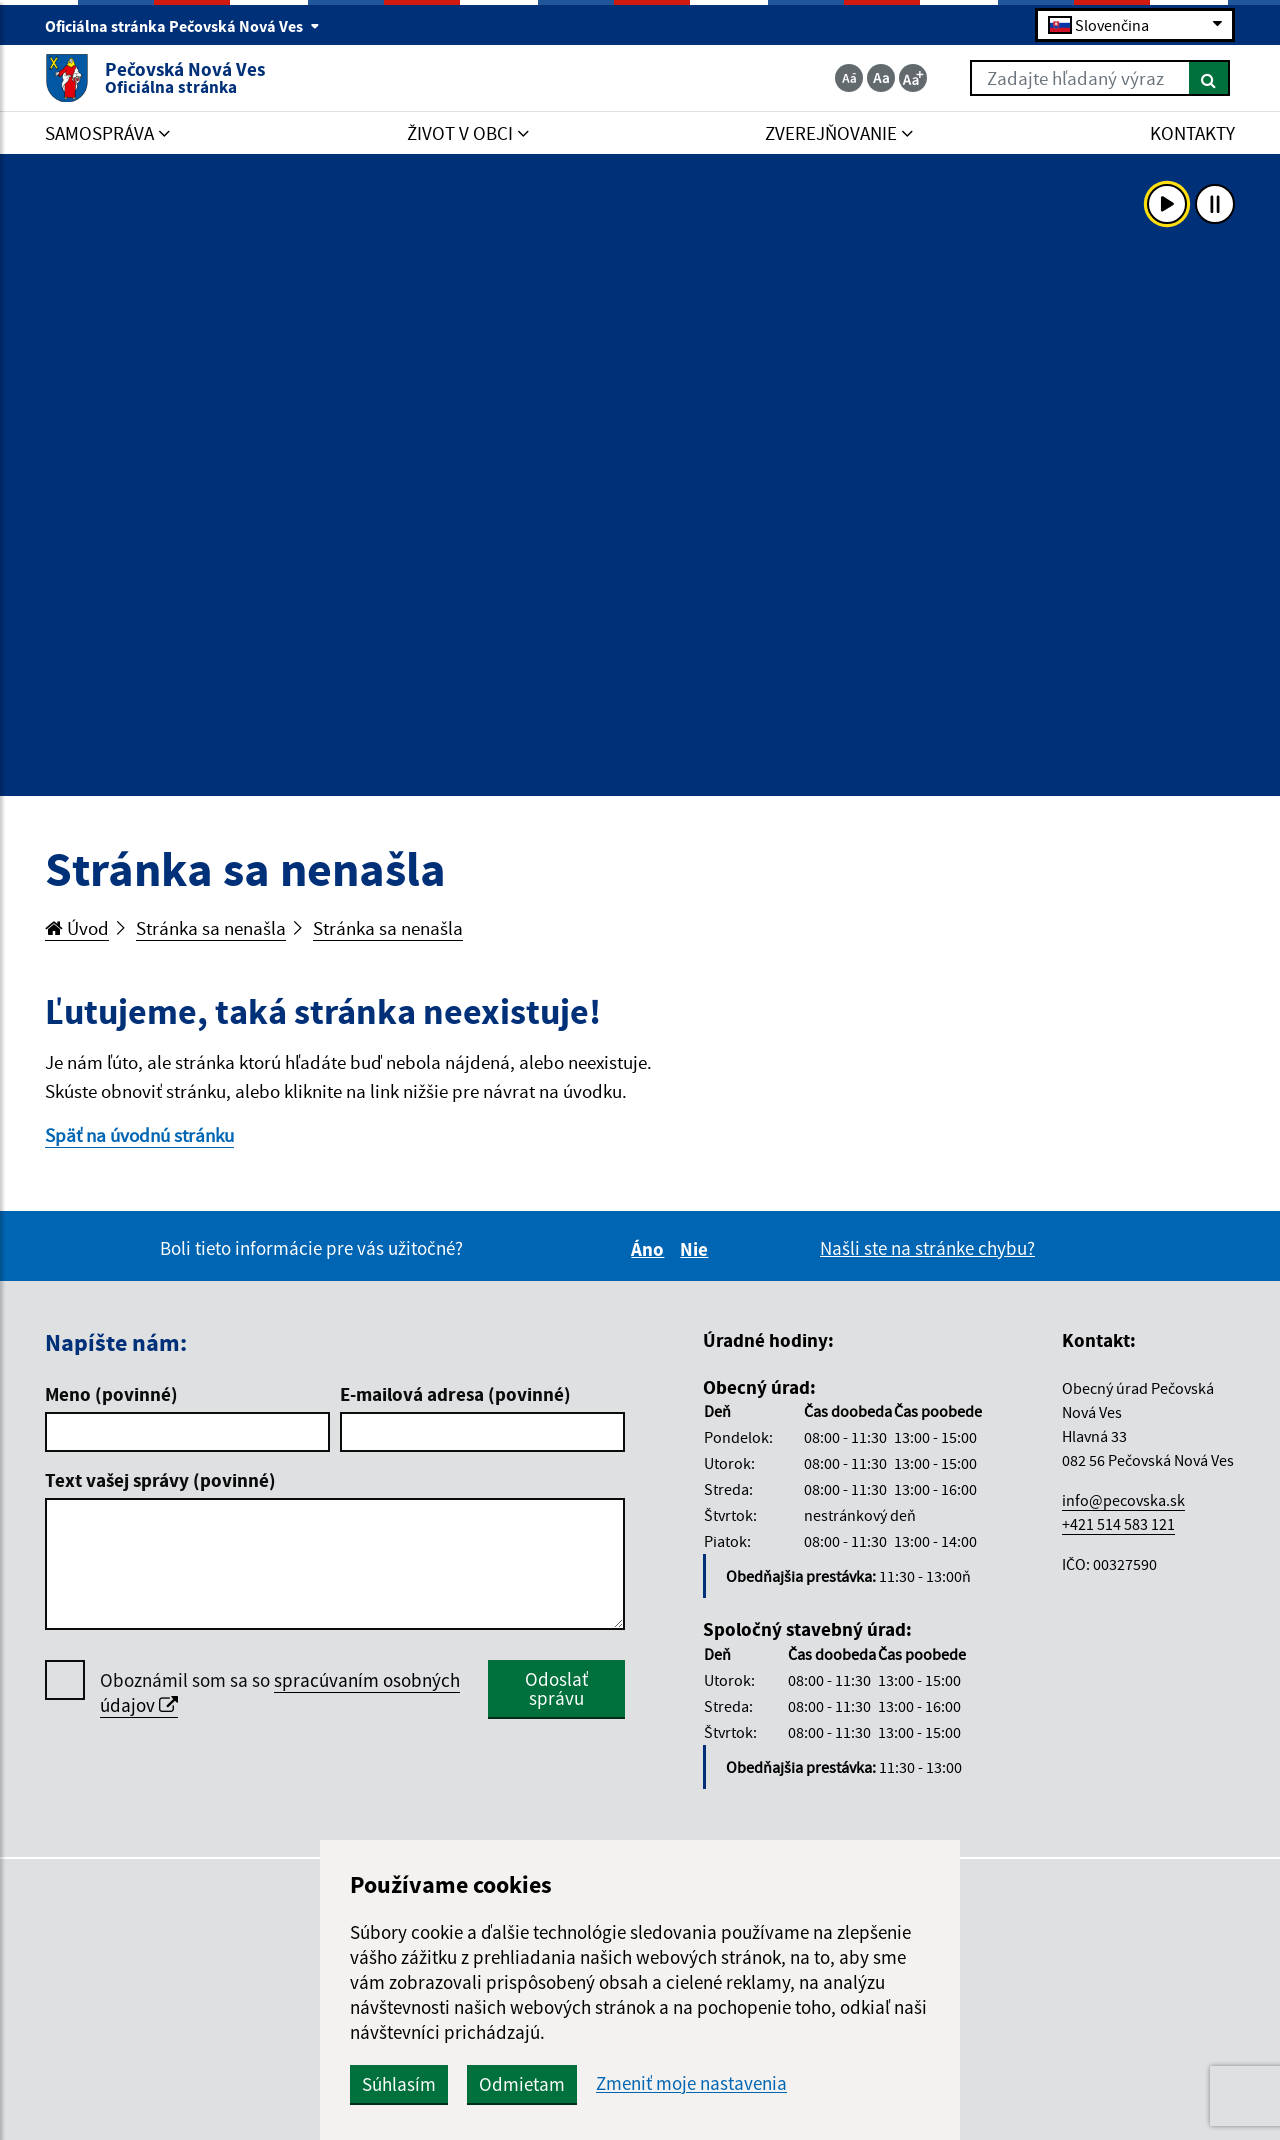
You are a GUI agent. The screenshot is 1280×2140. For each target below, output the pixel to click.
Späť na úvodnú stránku (139, 1135)
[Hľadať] (1209, 78)
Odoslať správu (556, 1688)
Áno (650, 1249)
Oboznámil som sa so (280, 1693)
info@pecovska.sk (1123, 1500)
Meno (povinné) (111, 1394)
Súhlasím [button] (399, 2084)
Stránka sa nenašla (211, 928)
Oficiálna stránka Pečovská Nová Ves (182, 26)
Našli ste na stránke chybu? (927, 1248)
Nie (697, 1249)
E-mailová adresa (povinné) (455, 1394)
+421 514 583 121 (1118, 1524)
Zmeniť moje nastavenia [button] (691, 2083)
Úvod (77, 928)
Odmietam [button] (522, 2084)
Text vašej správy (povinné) (160, 1480)
